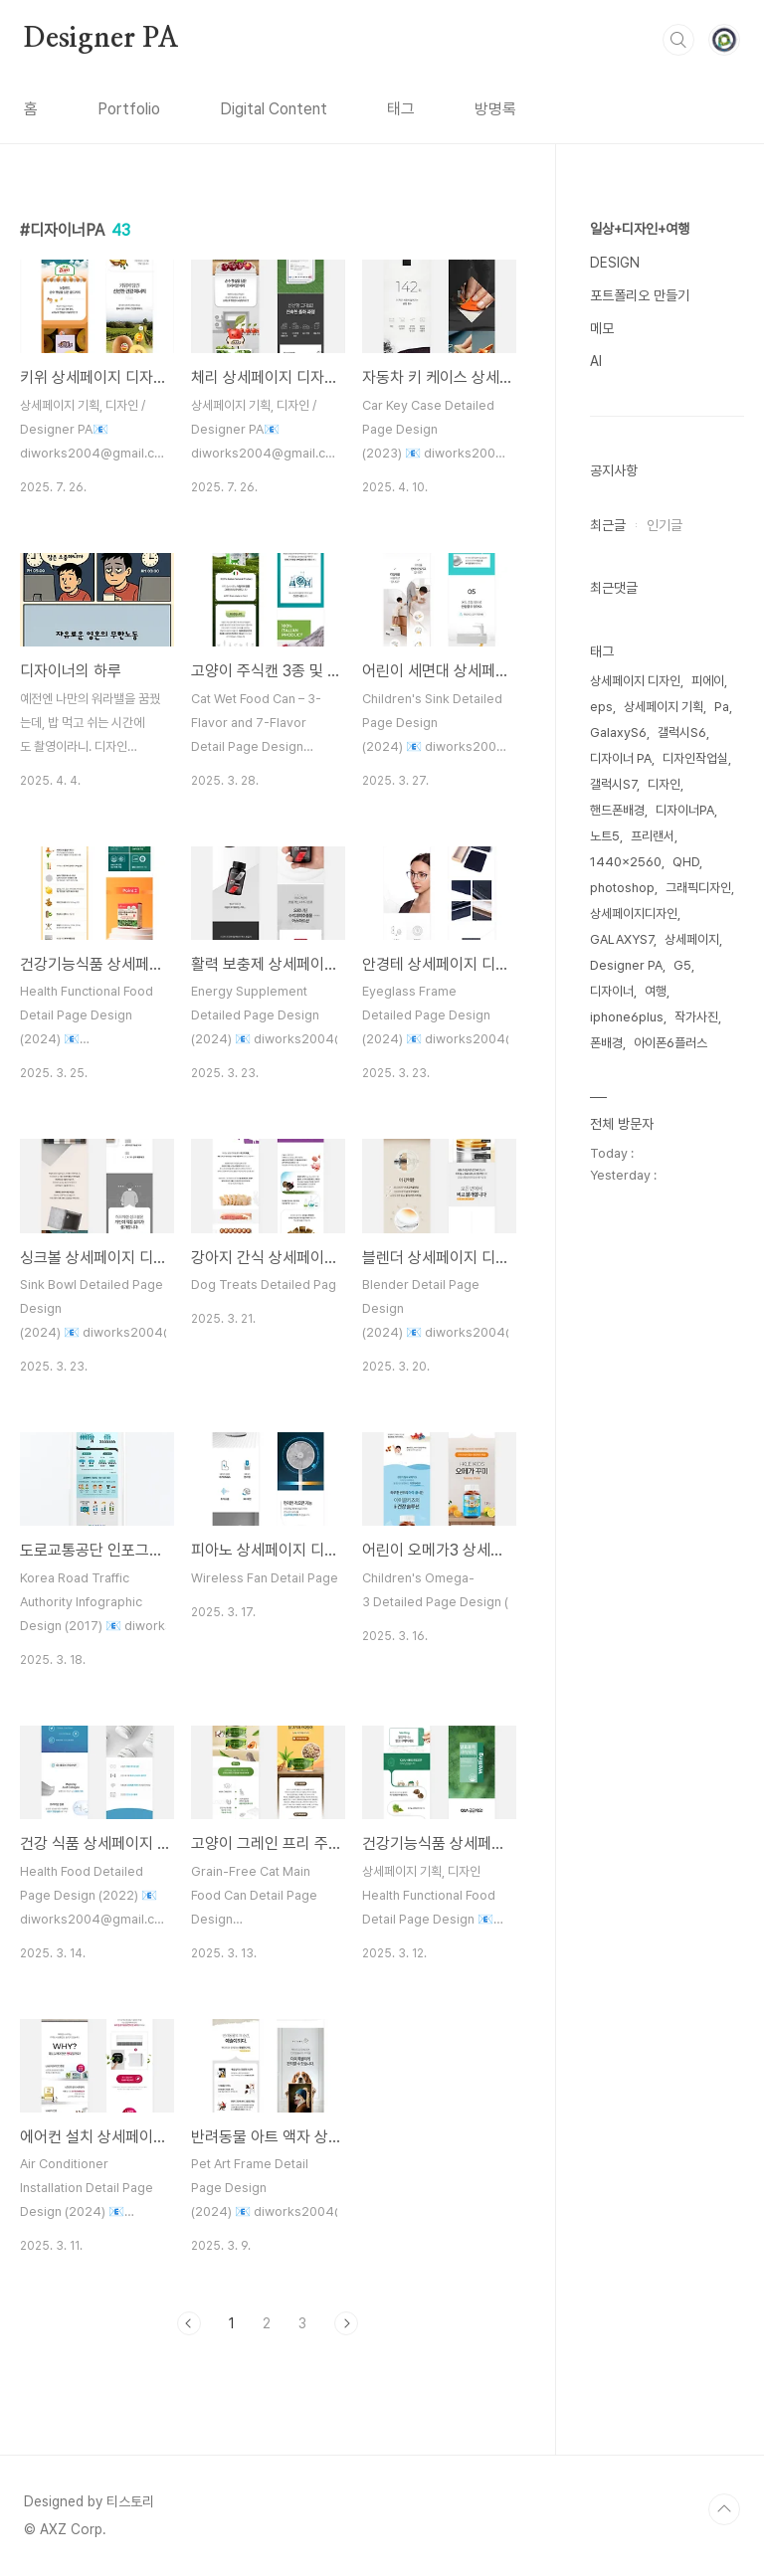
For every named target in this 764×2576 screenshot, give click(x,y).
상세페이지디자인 (633, 913)
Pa (721, 706)
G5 (682, 965)
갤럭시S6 (682, 732)
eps (601, 706)
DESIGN (615, 263)
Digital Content (273, 108)
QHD (685, 861)
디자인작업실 (695, 758)
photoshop (622, 887)
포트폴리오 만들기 (639, 295)
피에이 (707, 680)
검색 (678, 40)
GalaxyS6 (618, 732)
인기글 (664, 525)
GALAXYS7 (622, 939)
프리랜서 (652, 835)
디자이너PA (685, 810)
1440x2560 (626, 861)
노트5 (605, 835)
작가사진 (696, 1017)
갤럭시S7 (613, 784)
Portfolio (128, 108)
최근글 (608, 525)
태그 (401, 108)
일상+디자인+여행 (639, 229)
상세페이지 (692, 939)
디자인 (664, 784)
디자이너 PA (621, 758)
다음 (346, 2323)
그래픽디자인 (698, 887)
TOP (724, 2509)
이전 (189, 2323)
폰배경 (606, 1042)
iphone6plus (627, 1017)
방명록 (495, 108)
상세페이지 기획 (663, 706)
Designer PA (101, 39)
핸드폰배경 (617, 810)
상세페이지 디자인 (635, 680)
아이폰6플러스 (670, 1042)
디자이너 (612, 991)
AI (596, 361)
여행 (656, 991)
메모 (602, 328)
